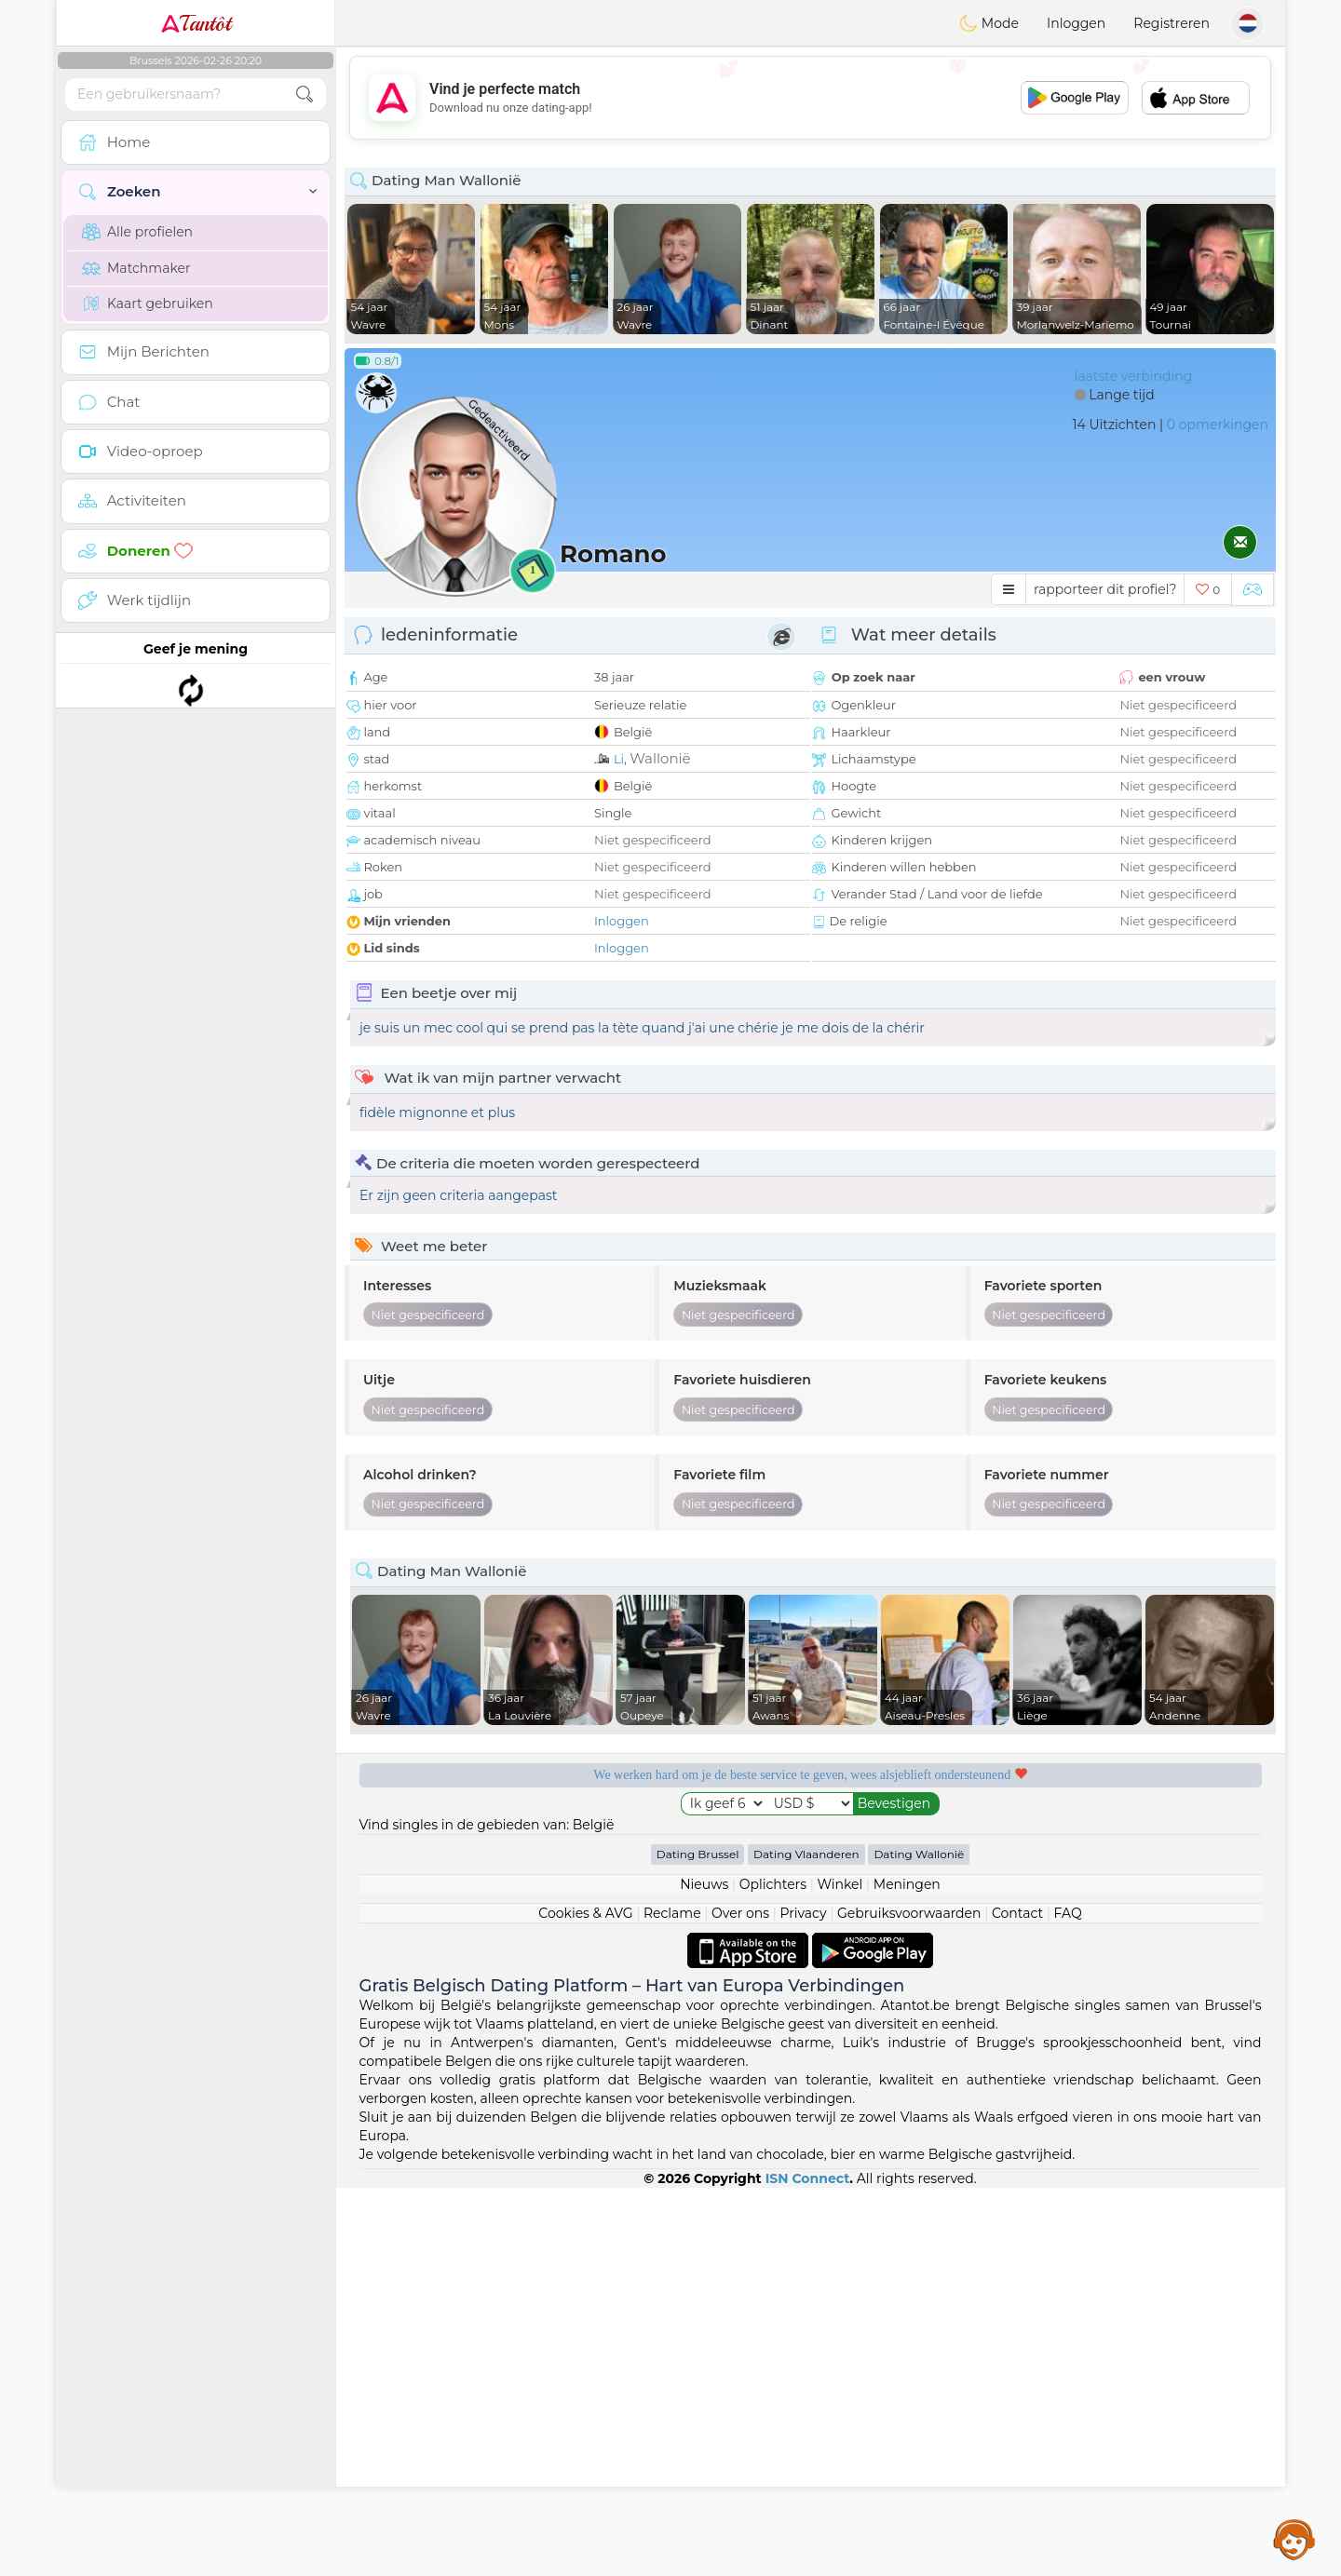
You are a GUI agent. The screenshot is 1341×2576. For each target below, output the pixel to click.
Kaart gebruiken (147, 303)
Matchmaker (136, 268)
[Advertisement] (810, 98)
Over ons (740, 2301)
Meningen (907, 2272)
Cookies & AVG (585, 2301)
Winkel (839, 2272)
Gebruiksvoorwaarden (909, 2301)
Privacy (802, 2301)
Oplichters (772, 2272)
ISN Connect (807, 2566)
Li (619, 758)
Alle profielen (137, 232)
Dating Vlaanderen (806, 2242)
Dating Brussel (698, 2242)
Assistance (1294, 2538)
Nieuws (704, 2272)
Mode (989, 23)
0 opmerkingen (1217, 424)
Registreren (1171, 23)
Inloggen (1076, 23)
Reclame (672, 2301)
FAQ (1068, 2301)
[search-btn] (304, 94)
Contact (1017, 2301)
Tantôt (196, 23)
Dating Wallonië (919, 2242)
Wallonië (660, 758)
